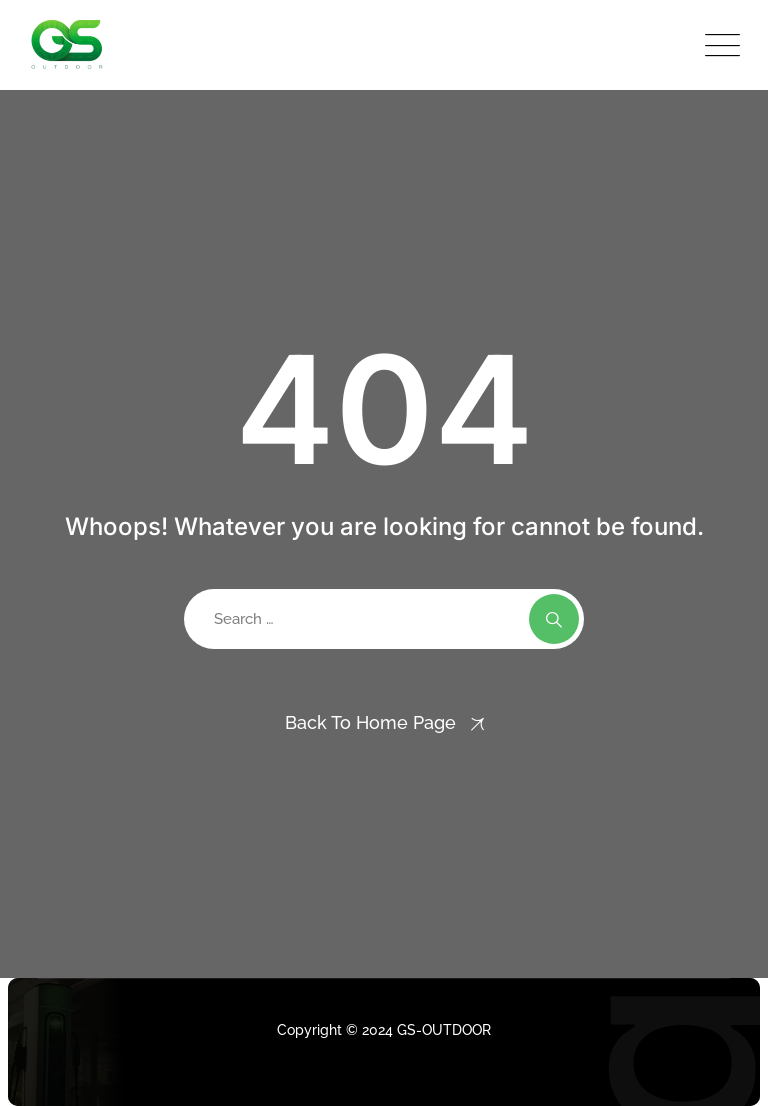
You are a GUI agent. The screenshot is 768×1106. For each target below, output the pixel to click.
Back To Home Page (370, 722)
